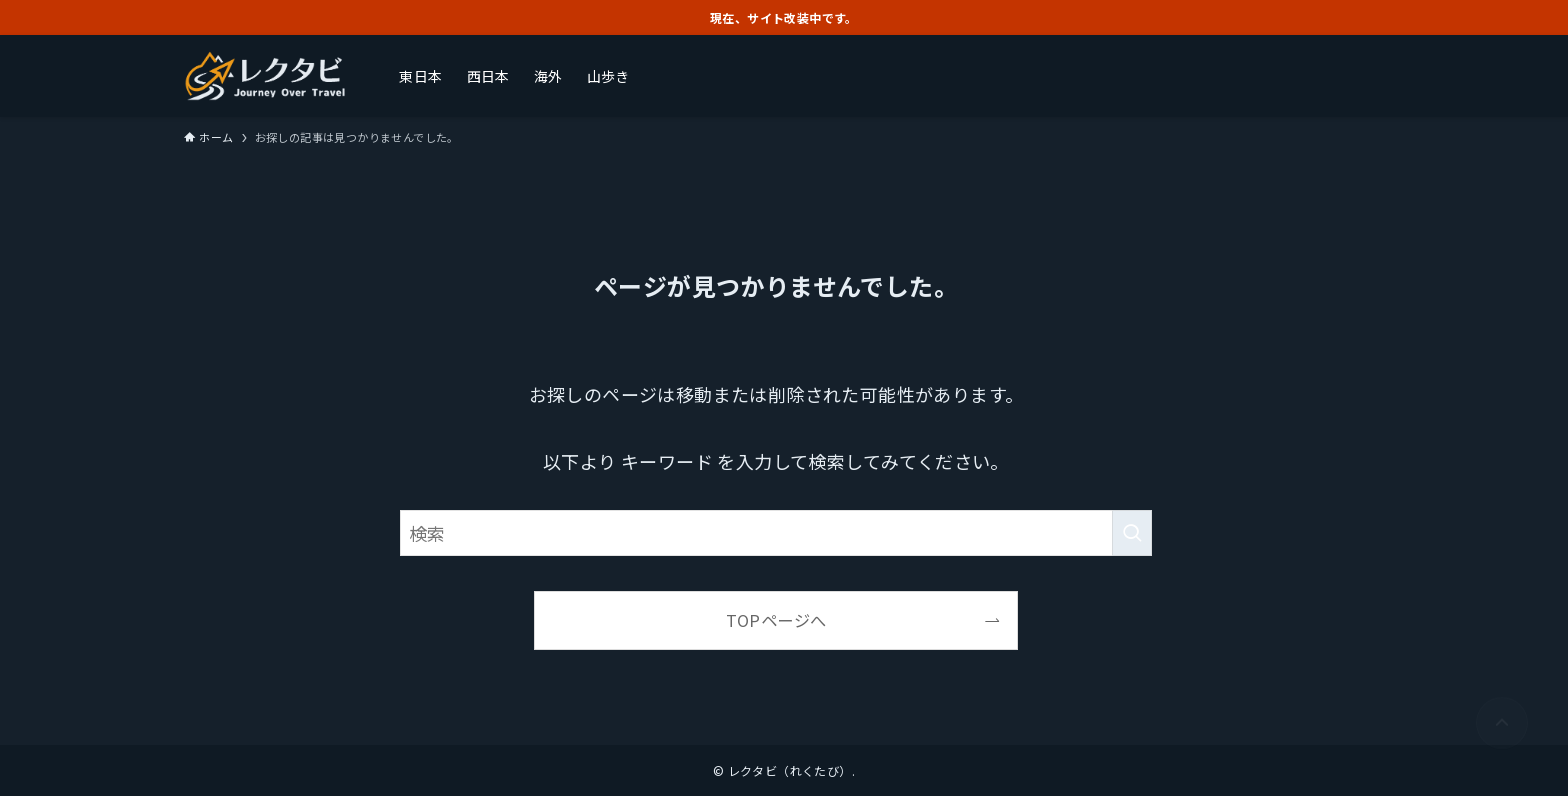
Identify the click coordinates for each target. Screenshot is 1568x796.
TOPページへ (776, 620)
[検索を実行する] (1132, 533)
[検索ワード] (776, 533)
